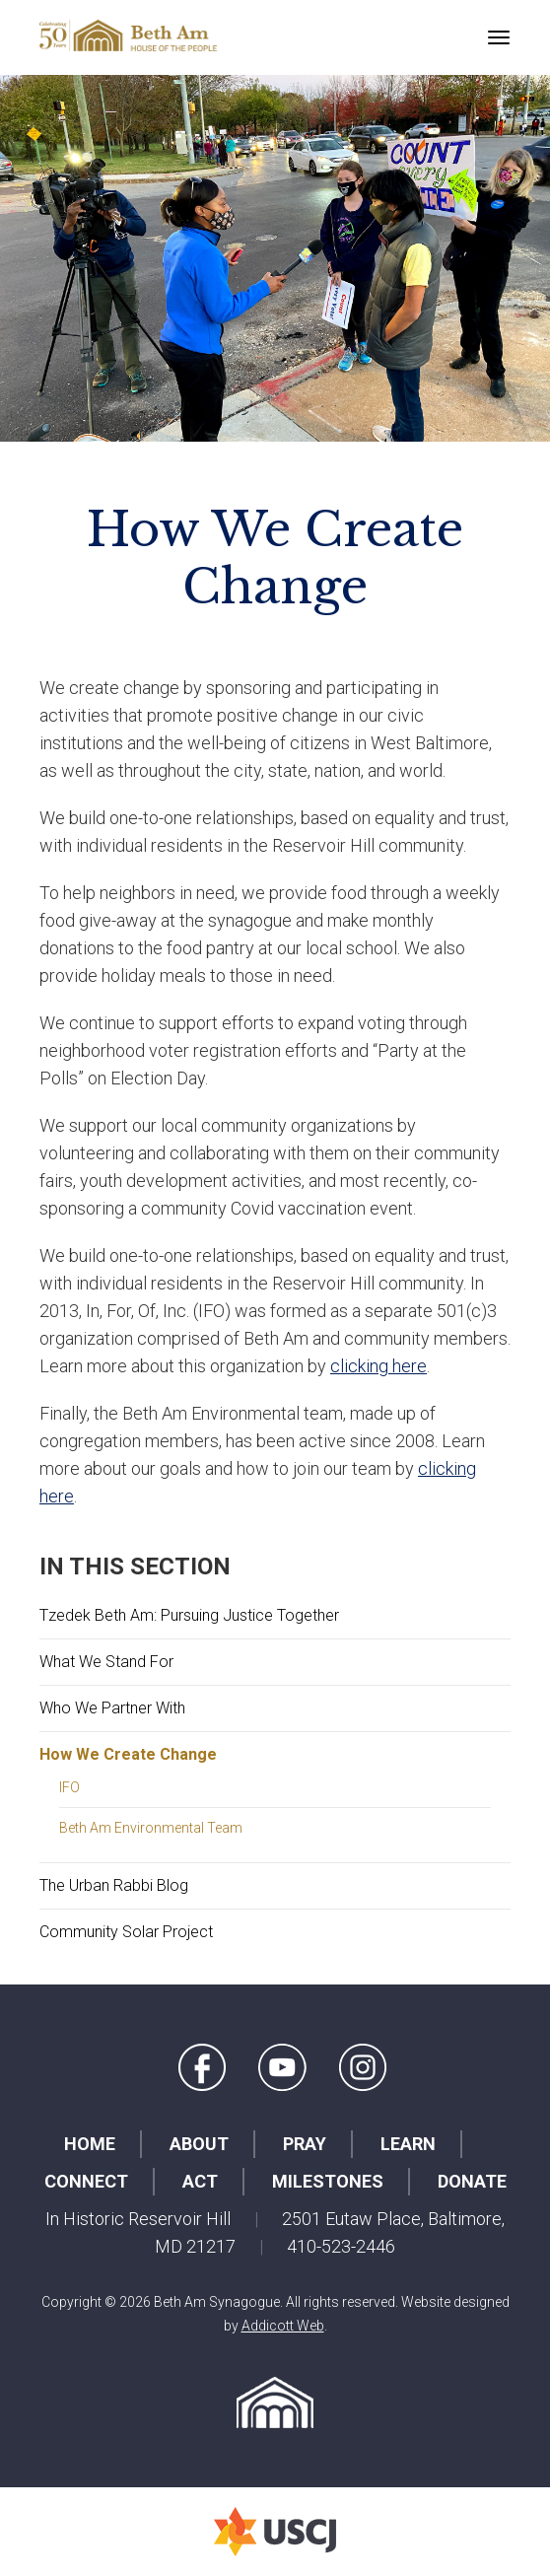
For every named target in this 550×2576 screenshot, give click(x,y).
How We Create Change (128, 1754)
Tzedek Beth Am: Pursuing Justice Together (189, 1615)
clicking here (378, 1366)
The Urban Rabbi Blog (113, 1885)
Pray (304, 2143)
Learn (408, 2143)
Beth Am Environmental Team (150, 1828)
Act (200, 2181)
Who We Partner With (112, 1708)
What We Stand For (106, 1661)
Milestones (327, 2181)
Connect (86, 2181)
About (199, 2143)
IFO (69, 1787)
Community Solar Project (126, 1931)
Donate (472, 2181)
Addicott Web (282, 2325)
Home (89, 2143)
